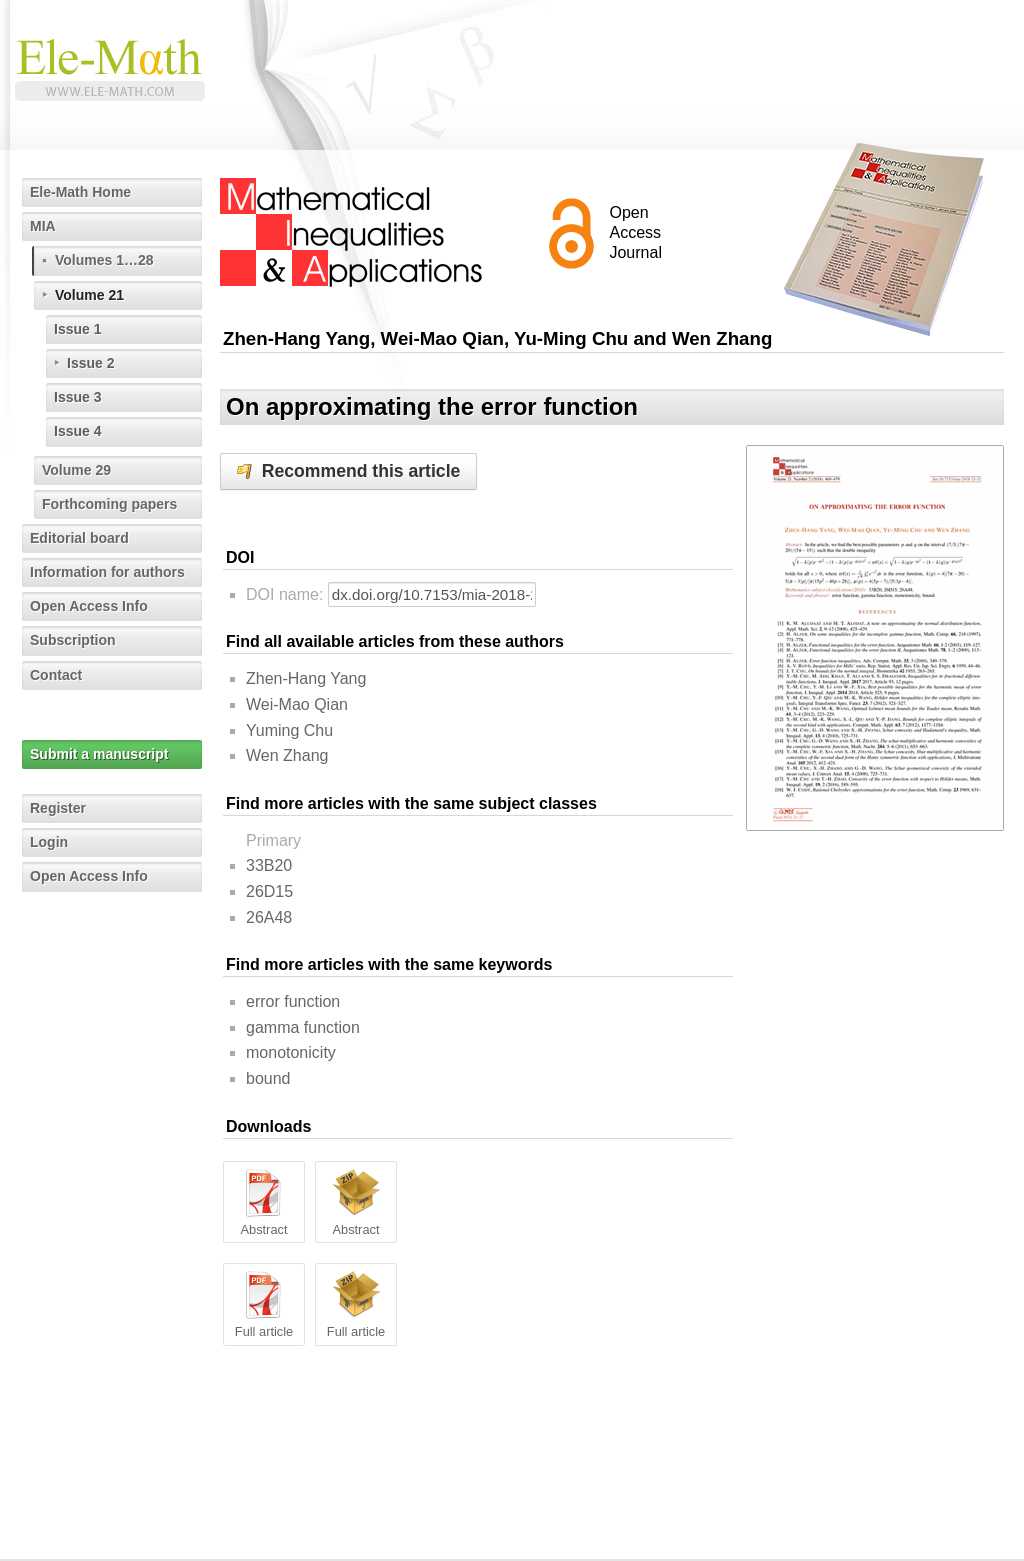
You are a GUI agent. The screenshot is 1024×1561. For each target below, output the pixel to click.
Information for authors (107, 572)
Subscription (73, 640)
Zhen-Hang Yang (306, 678)
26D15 (269, 891)
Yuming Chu (289, 730)
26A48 (269, 917)
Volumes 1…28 (104, 260)
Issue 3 (77, 397)
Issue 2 (90, 363)
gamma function (303, 1027)
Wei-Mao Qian (297, 704)
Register (58, 808)
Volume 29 (76, 470)
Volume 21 (89, 295)
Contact (56, 675)
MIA (43, 226)
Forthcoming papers (109, 504)
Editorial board (79, 538)
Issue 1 (77, 329)
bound (268, 1078)
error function (293, 1001)
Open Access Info (89, 606)
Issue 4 (77, 431)
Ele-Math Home (80, 192)
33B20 (269, 865)
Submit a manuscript (99, 754)
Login (49, 842)
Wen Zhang (287, 755)
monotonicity (291, 1052)
